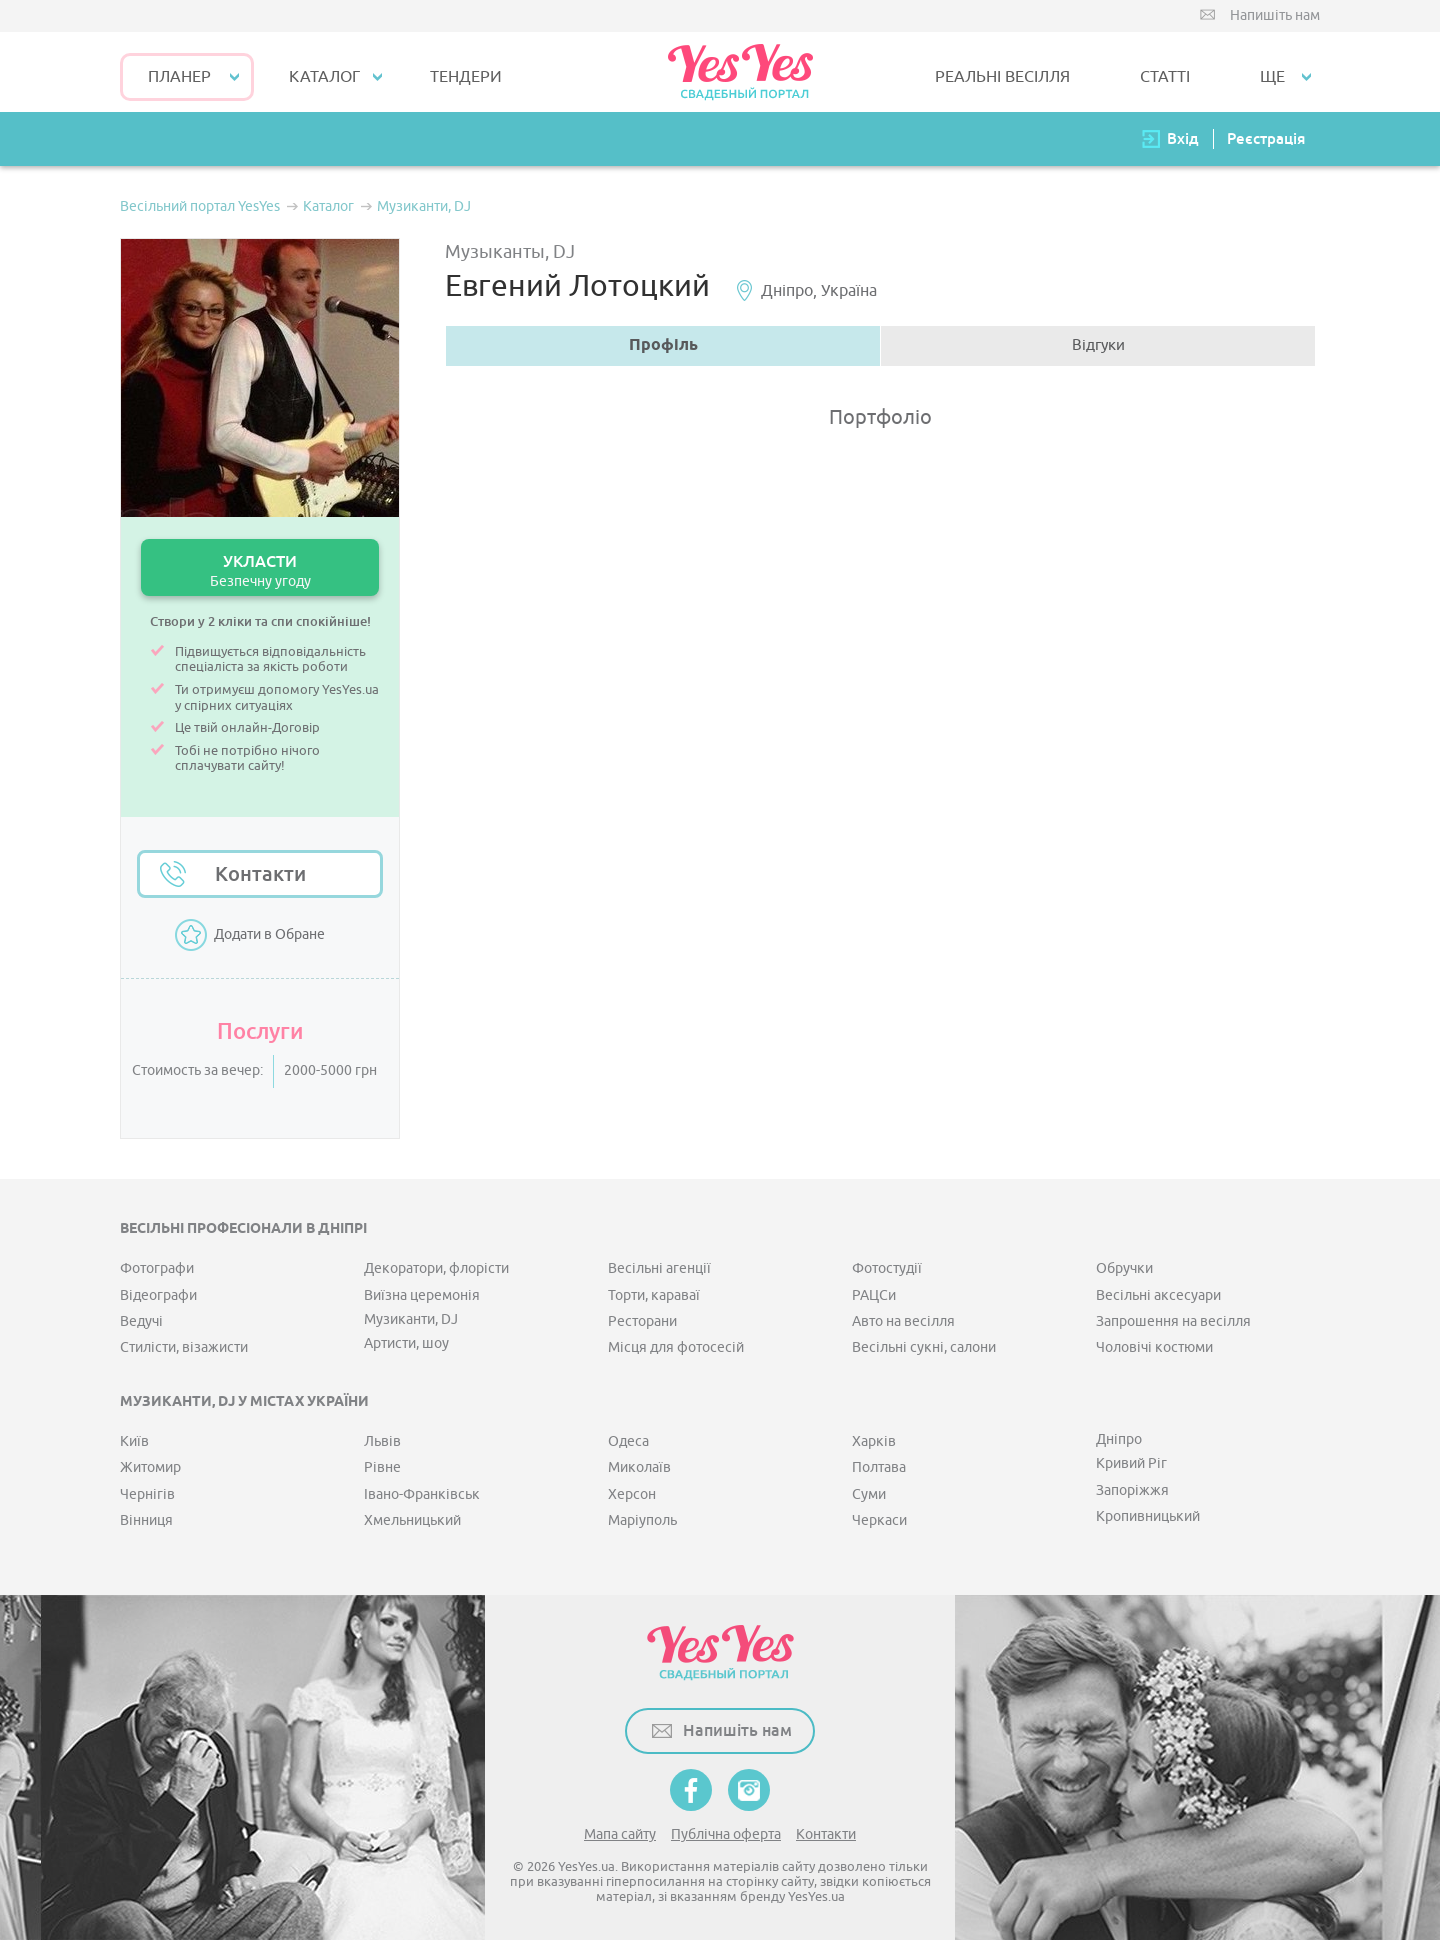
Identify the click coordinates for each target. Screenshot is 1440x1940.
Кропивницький (1148, 1516)
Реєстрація (1266, 138)
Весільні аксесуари (1158, 1295)
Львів (382, 1441)
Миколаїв (639, 1467)
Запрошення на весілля (1173, 1321)
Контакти (260, 874)
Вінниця (146, 1520)
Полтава (879, 1467)
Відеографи (158, 1295)
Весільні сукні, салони (924, 1347)
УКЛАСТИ (260, 570)
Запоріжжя (1132, 1490)
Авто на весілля (903, 1321)
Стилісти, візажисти (184, 1347)
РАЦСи (874, 1295)
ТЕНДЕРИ (466, 77)
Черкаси (879, 1520)
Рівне (382, 1467)
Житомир (150, 1467)
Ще (1272, 77)
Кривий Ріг (1131, 1463)
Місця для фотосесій (676, 1347)
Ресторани (642, 1321)
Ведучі (141, 1321)
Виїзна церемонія (422, 1295)
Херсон (632, 1494)
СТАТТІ (1165, 77)
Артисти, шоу (406, 1343)
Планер (179, 77)
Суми (869, 1494)
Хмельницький (412, 1520)
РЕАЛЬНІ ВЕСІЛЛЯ (1002, 77)
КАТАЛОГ (324, 77)
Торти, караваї (654, 1295)
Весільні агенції (659, 1268)
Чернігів (147, 1494)
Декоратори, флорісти (436, 1268)
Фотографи (157, 1268)
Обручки (1124, 1268)
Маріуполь (642, 1520)
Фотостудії (887, 1268)
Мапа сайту (620, 1834)
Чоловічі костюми (1154, 1347)
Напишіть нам (1275, 15)
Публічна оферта (726, 1834)
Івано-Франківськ (422, 1494)
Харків (874, 1441)
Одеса (628, 1441)
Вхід (1183, 138)
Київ (134, 1441)
